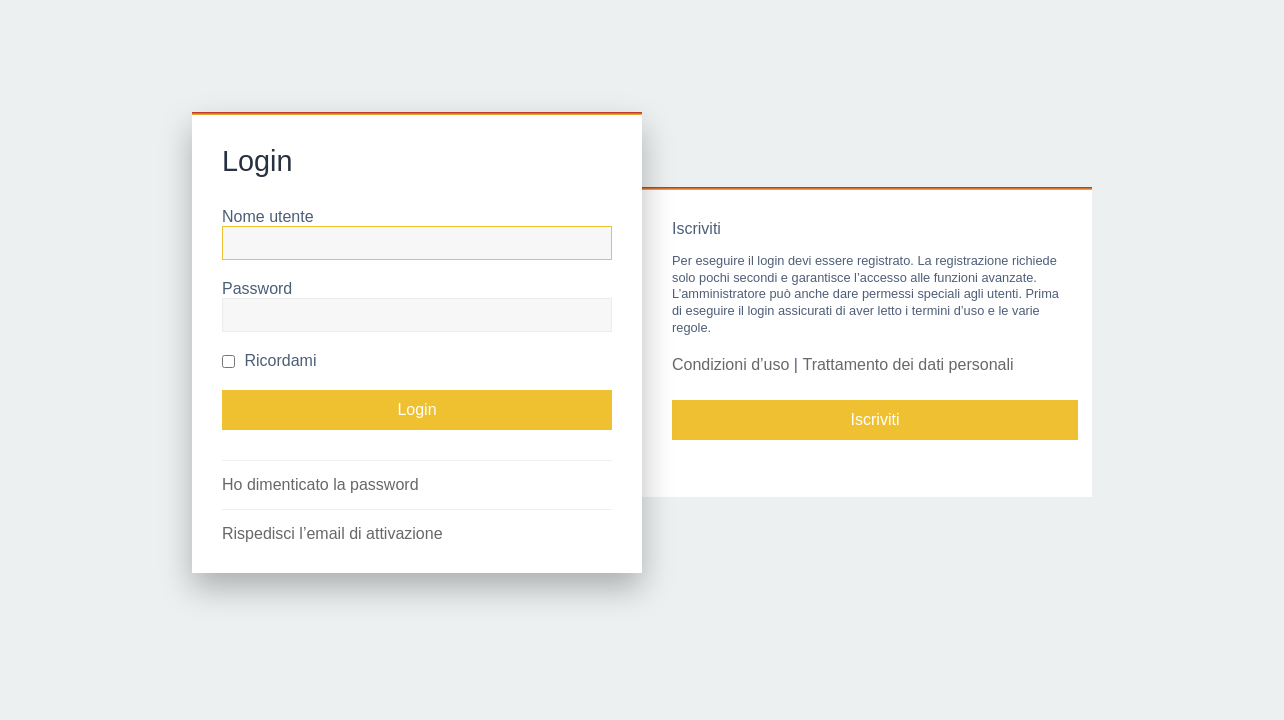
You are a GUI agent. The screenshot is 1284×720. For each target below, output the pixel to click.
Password (257, 288)
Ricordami (269, 360)
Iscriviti (875, 419)
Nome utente (268, 216)
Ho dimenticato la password (320, 484)
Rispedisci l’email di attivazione (332, 533)
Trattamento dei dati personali (907, 364)
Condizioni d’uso (730, 364)
